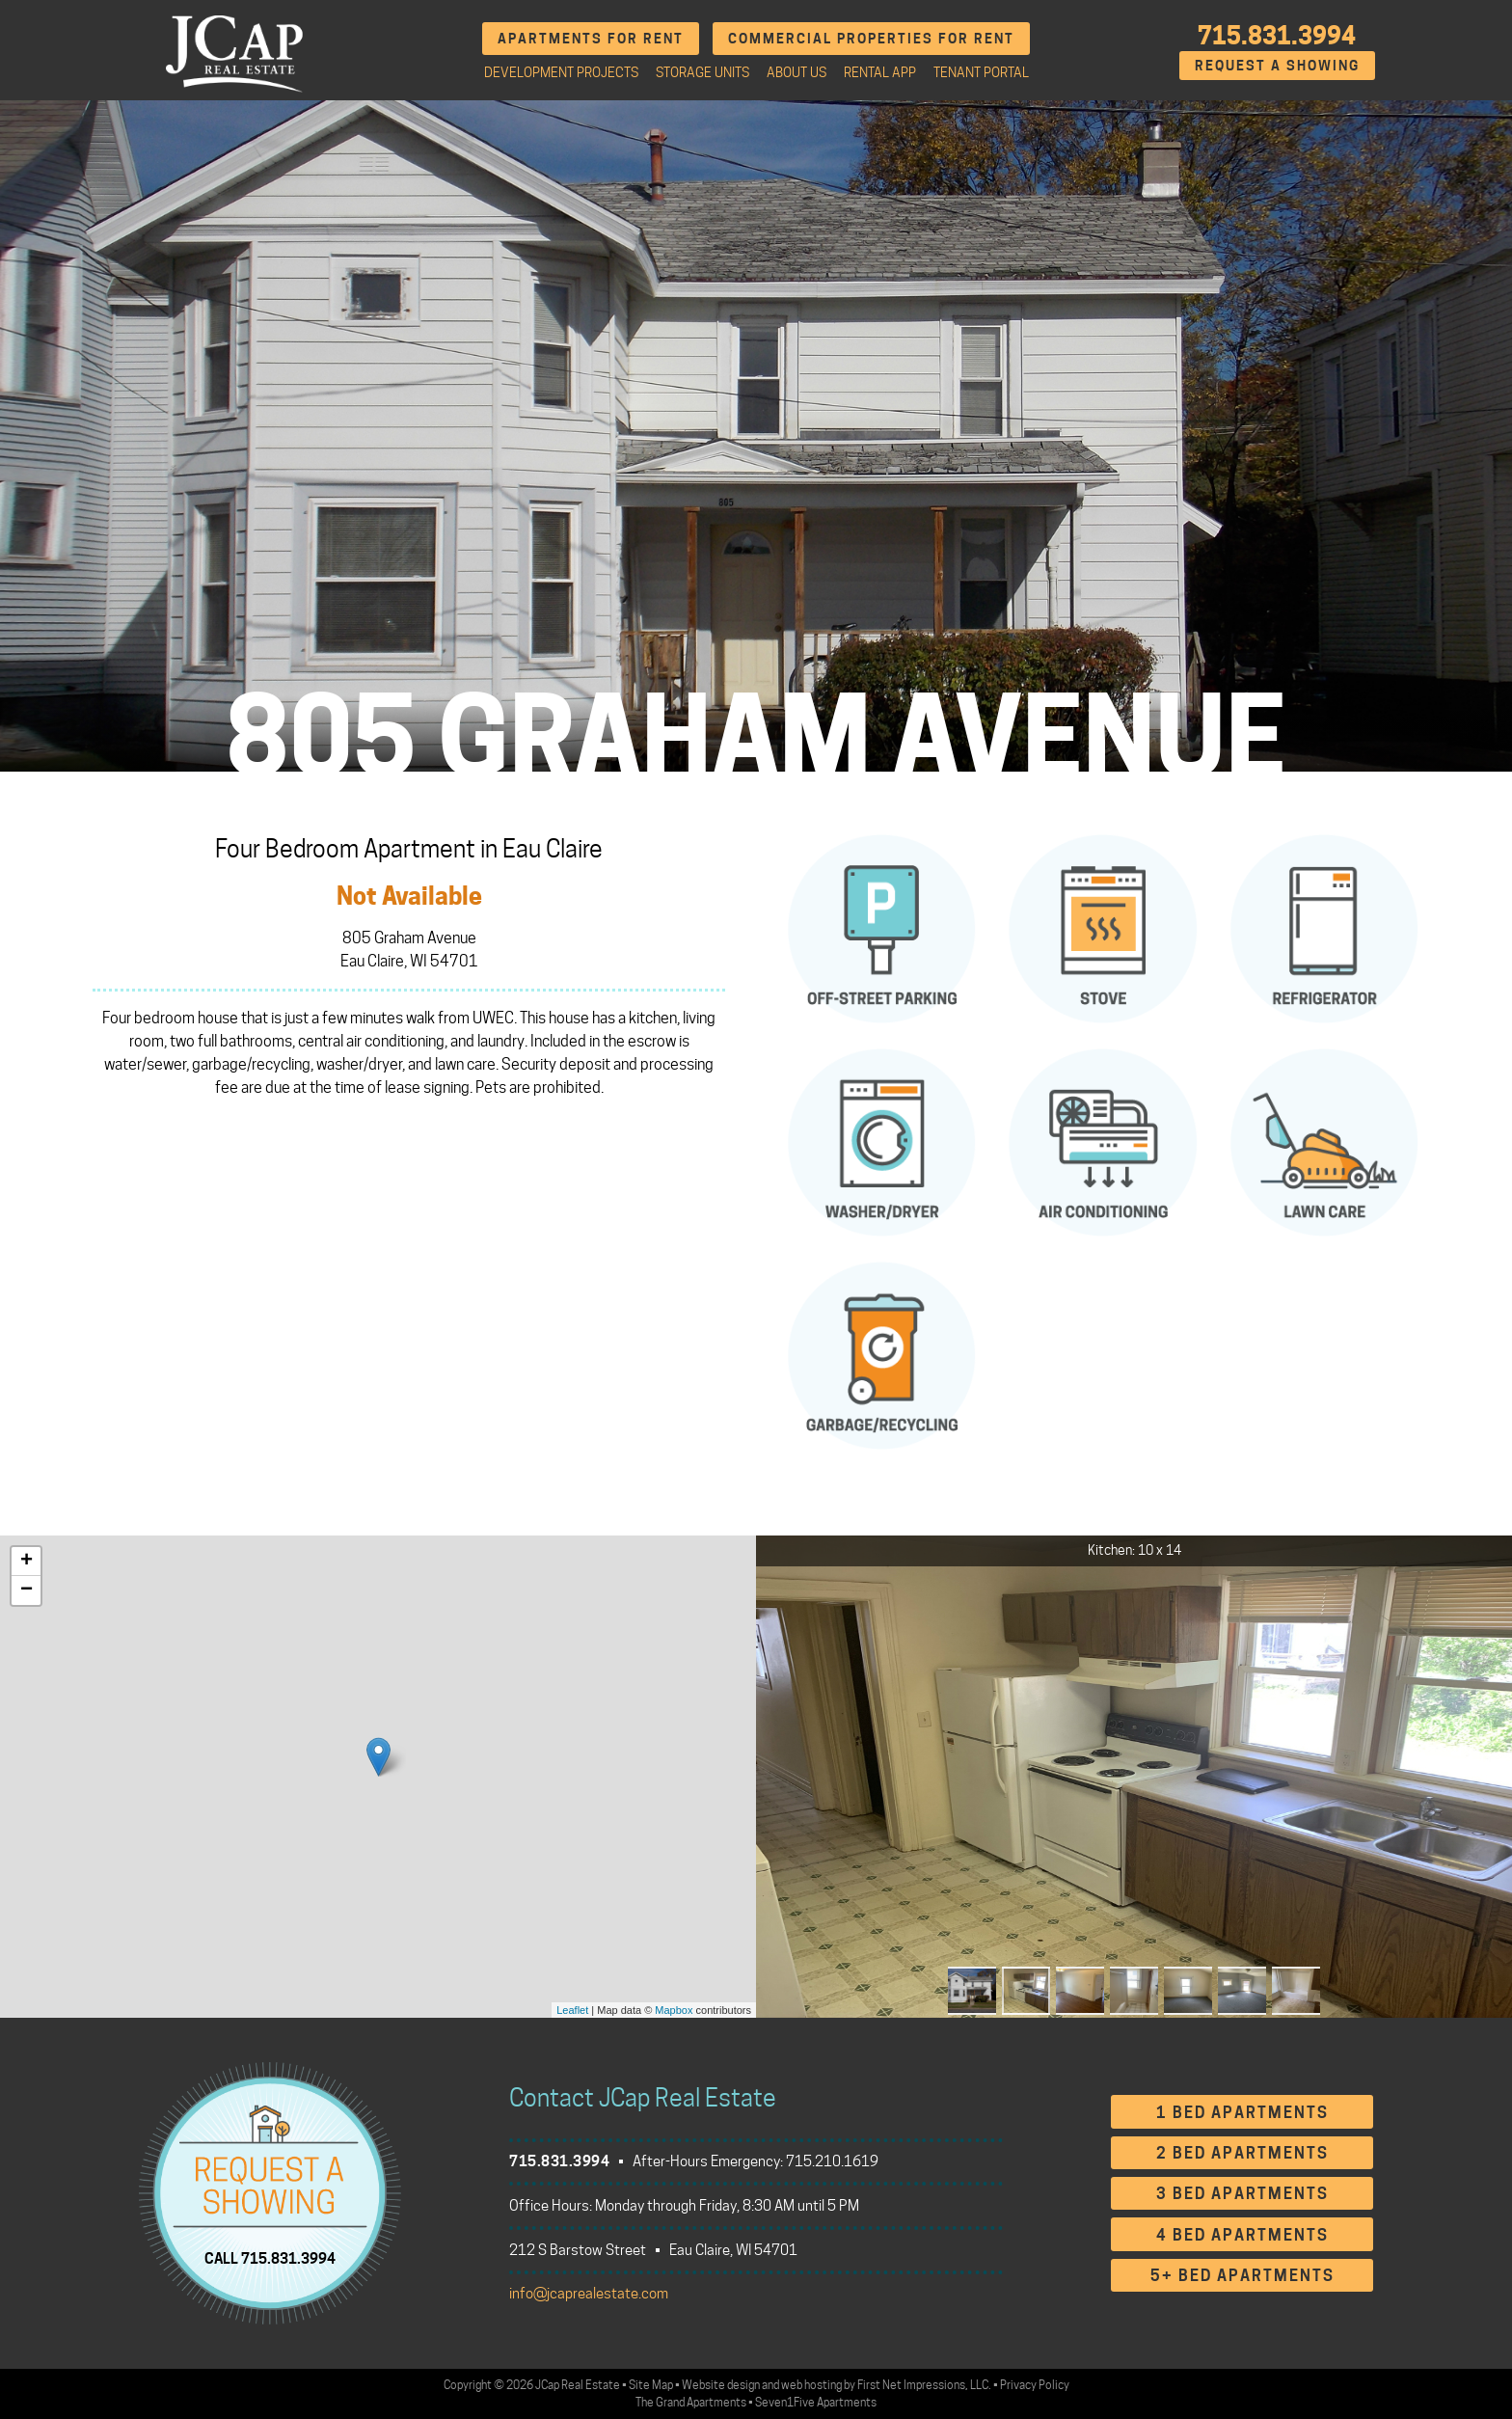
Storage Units (702, 72)
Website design (721, 2385)
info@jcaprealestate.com (588, 2293)
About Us (796, 72)
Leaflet (572, 2010)
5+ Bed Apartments (1242, 2276)
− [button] (26, 1590)
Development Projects (561, 72)
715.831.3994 (1277, 35)
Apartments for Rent (591, 38)
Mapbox (673, 2010)
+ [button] (26, 1561)
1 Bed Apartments (1242, 2113)
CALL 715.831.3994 (270, 2258)
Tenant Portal (981, 72)
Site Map (651, 2385)
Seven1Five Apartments (816, 2402)
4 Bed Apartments (1242, 2235)
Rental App (880, 72)
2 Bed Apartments (1242, 2153)
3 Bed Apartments (1242, 2194)
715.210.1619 (832, 2161)
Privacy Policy (1034, 2385)
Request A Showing (1277, 65)
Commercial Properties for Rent (871, 38)
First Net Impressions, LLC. (924, 2385)
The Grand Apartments (690, 2402)
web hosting (811, 2385)
